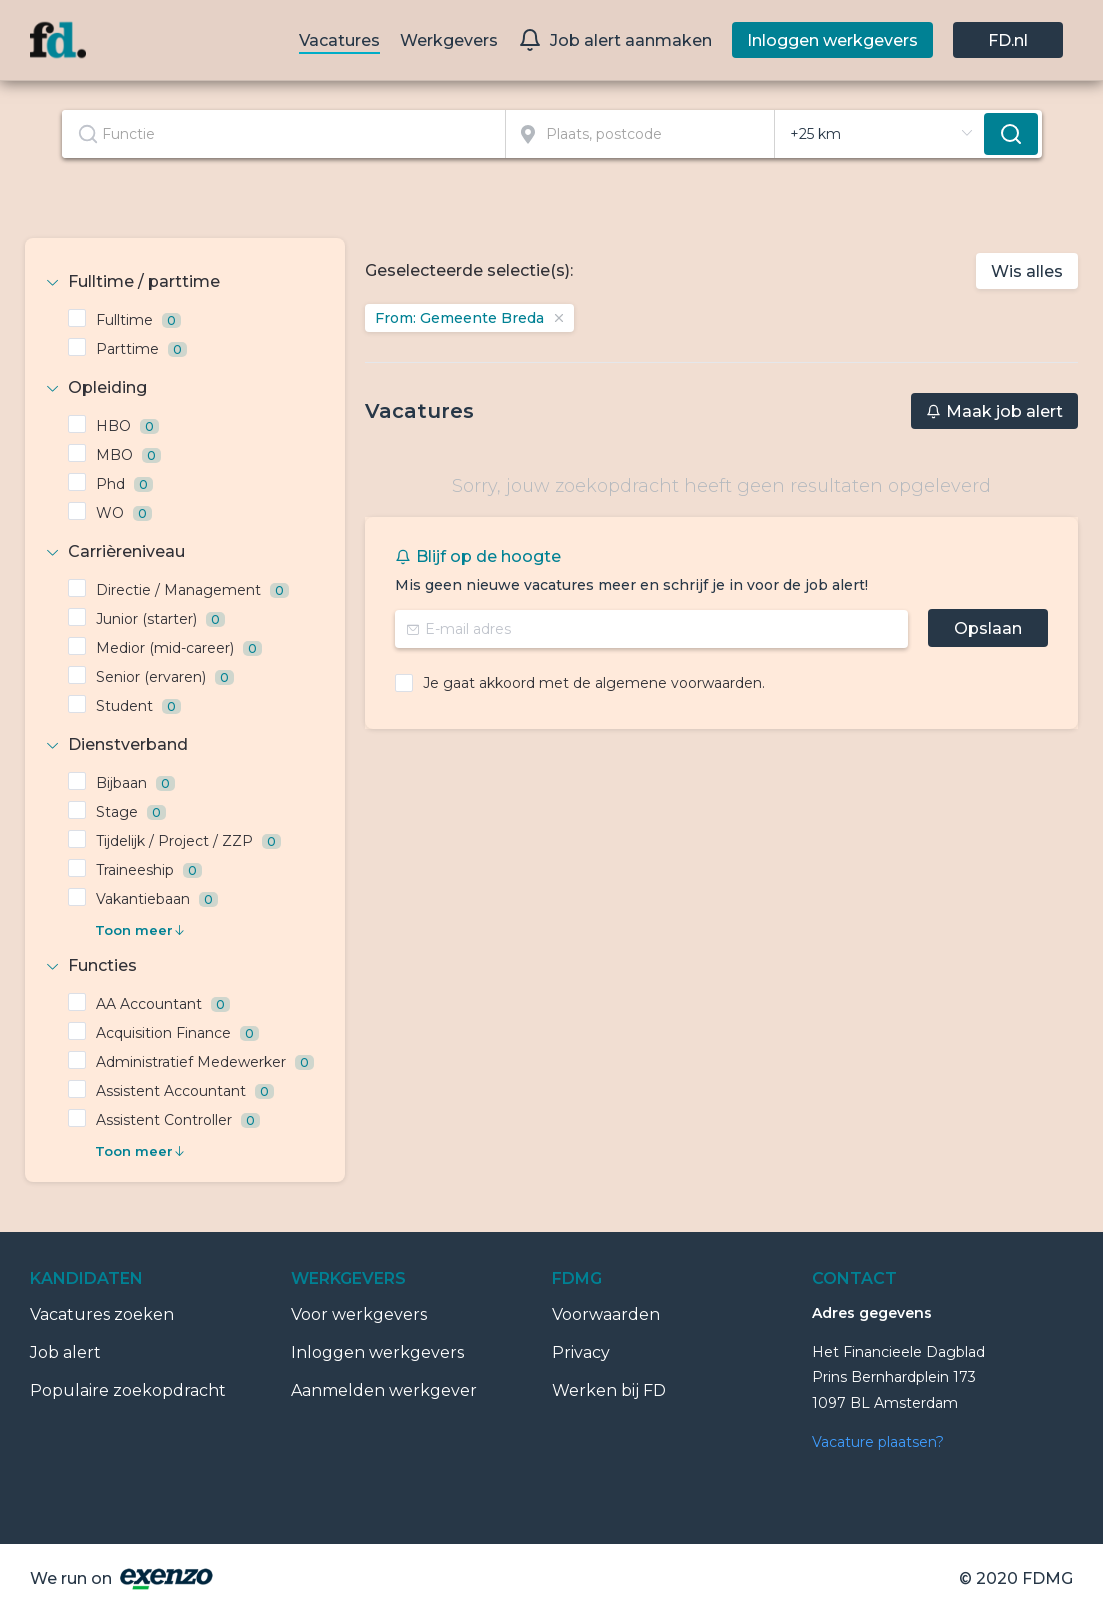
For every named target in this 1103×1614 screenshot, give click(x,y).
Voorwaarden (606, 1314)
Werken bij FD (609, 1390)
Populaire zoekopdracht (128, 1390)
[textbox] (284, 134)
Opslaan (988, 628)
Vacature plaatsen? (878, 1442)
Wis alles (1027, 271)
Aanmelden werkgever (384, 1390)
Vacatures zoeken (102, 1314)
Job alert (65, 1352)
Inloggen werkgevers (377, 1352)
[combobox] (284, 134)
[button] (185, 282)
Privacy (581, 1352)
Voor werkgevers (359, 1314)
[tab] (185, 282)
